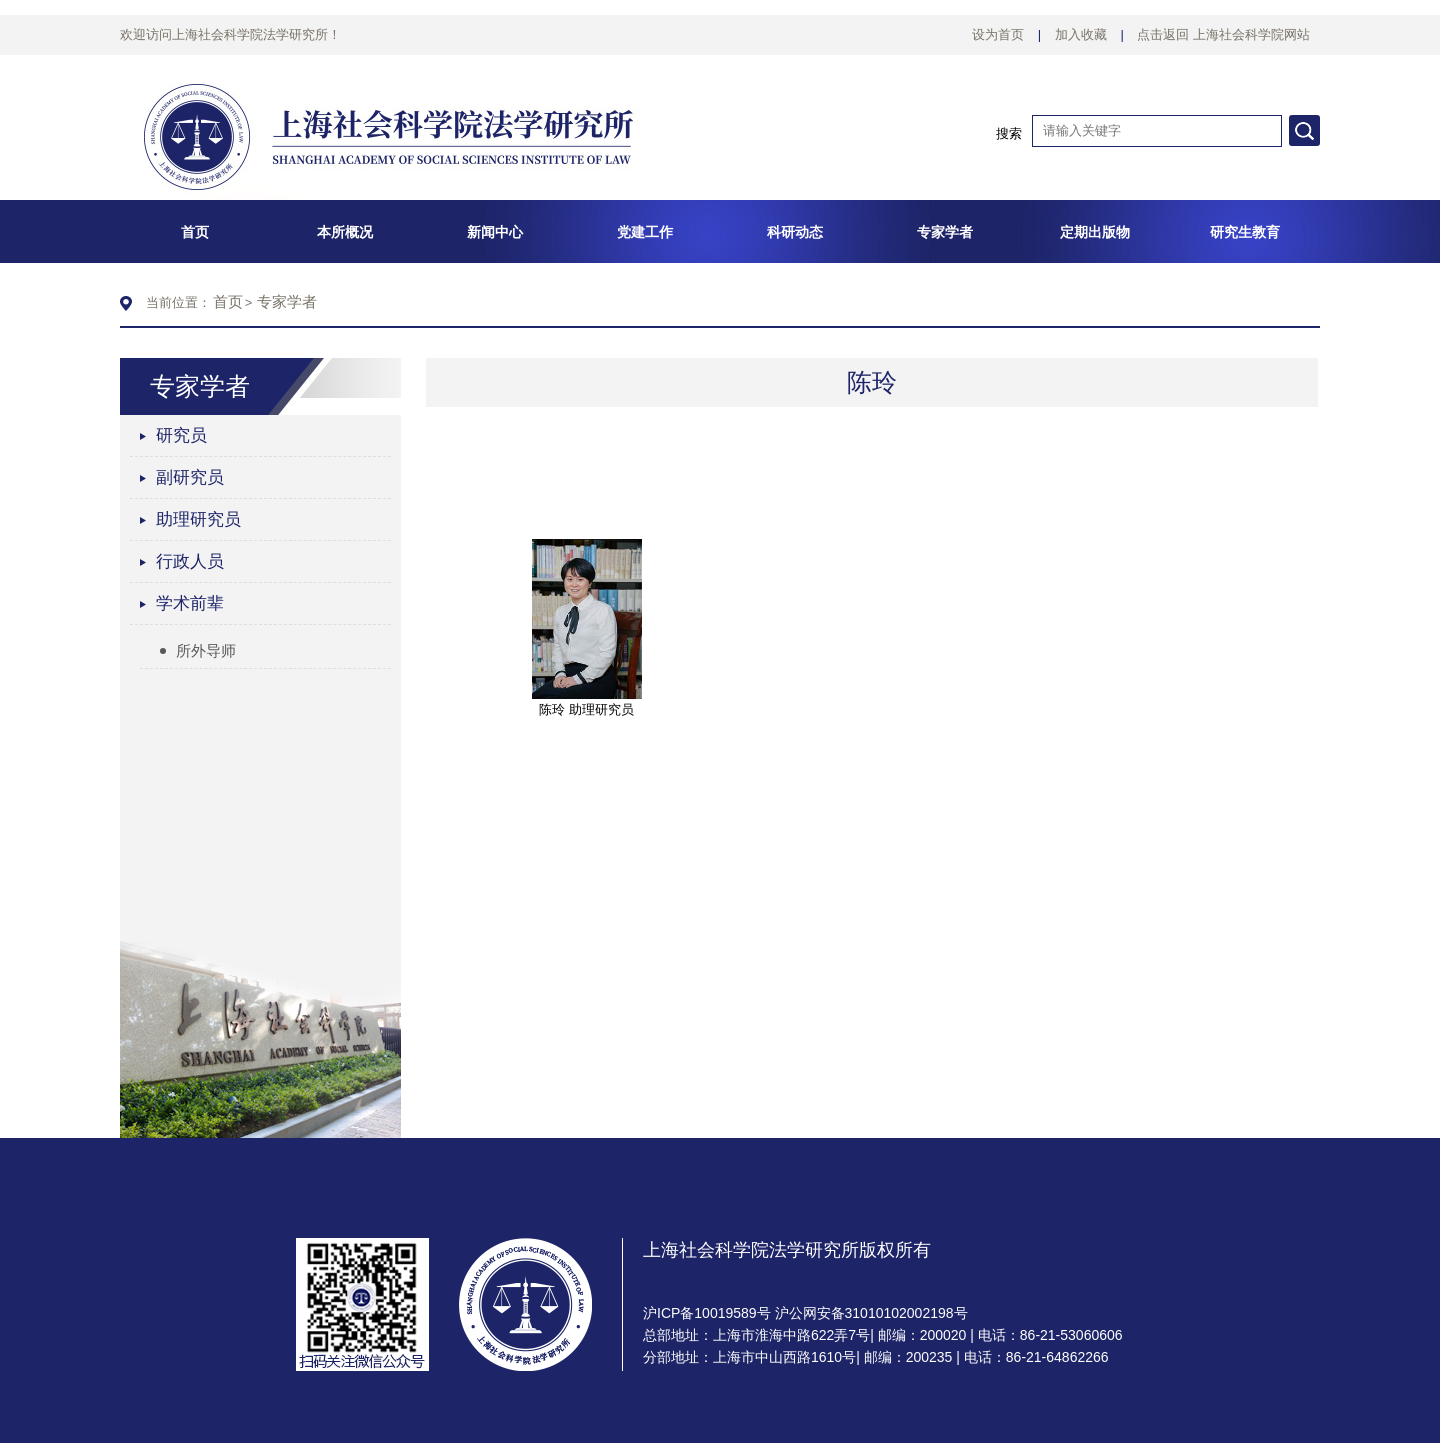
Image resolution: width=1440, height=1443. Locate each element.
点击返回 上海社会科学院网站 (1223, 34)
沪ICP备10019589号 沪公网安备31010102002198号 (805, 1313)
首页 (228, 301)
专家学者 (287, 301)
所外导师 (198, 650)
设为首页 (998, 34)
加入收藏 (1081, 34)
